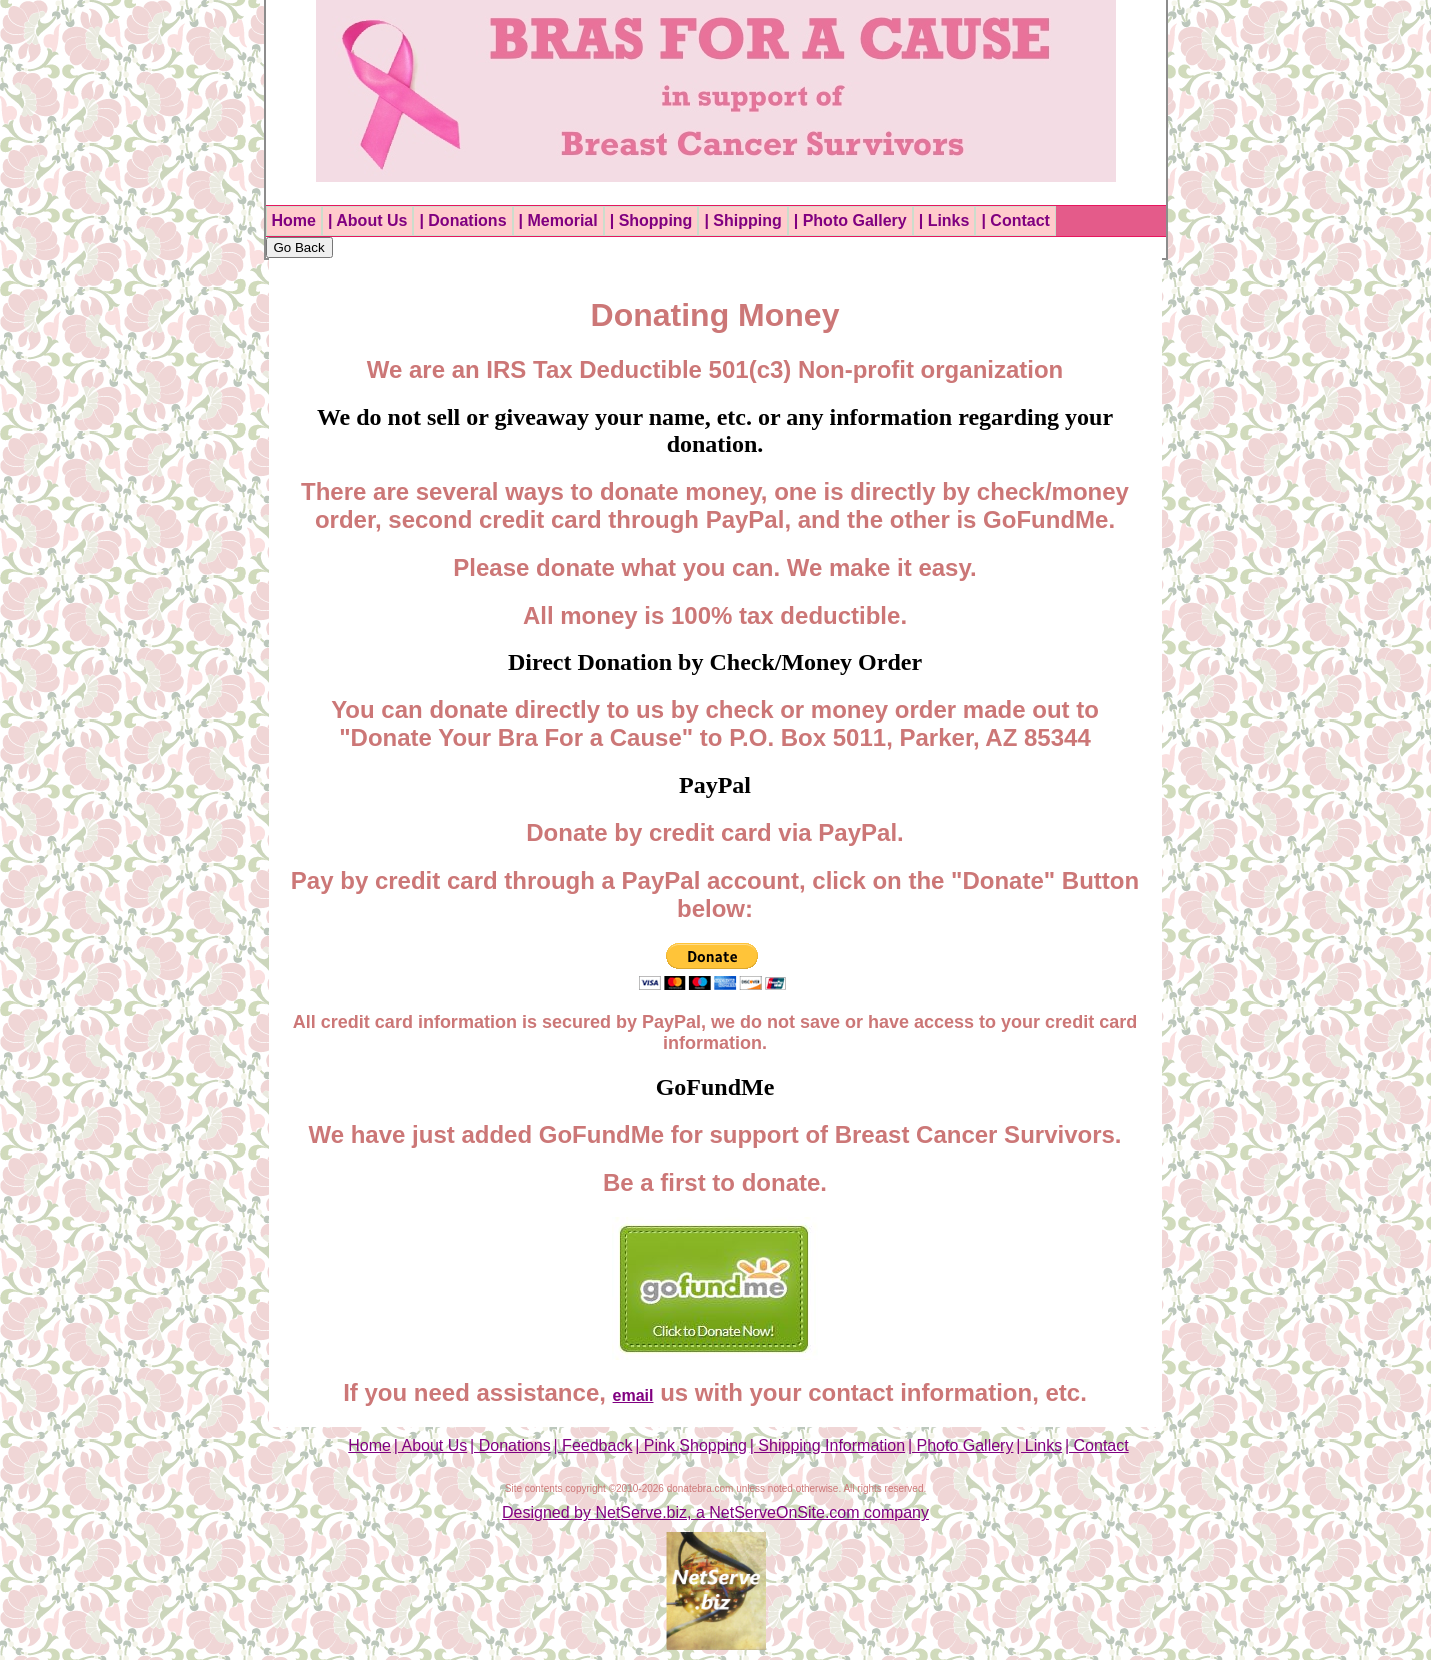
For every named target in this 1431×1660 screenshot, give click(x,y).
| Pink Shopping (691, 1445)
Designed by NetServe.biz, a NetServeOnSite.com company (715, 1512)
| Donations (462, 220)
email (633, 1395)
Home (294, 220)
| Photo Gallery (850, 220)
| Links (944, 220)
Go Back (299, 247)
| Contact (1015, 220)
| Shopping (651, 220)
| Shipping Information (827, 1445)
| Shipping (742, 220)
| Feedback (593, 1445)
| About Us (367, 220)
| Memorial (558, 220)
